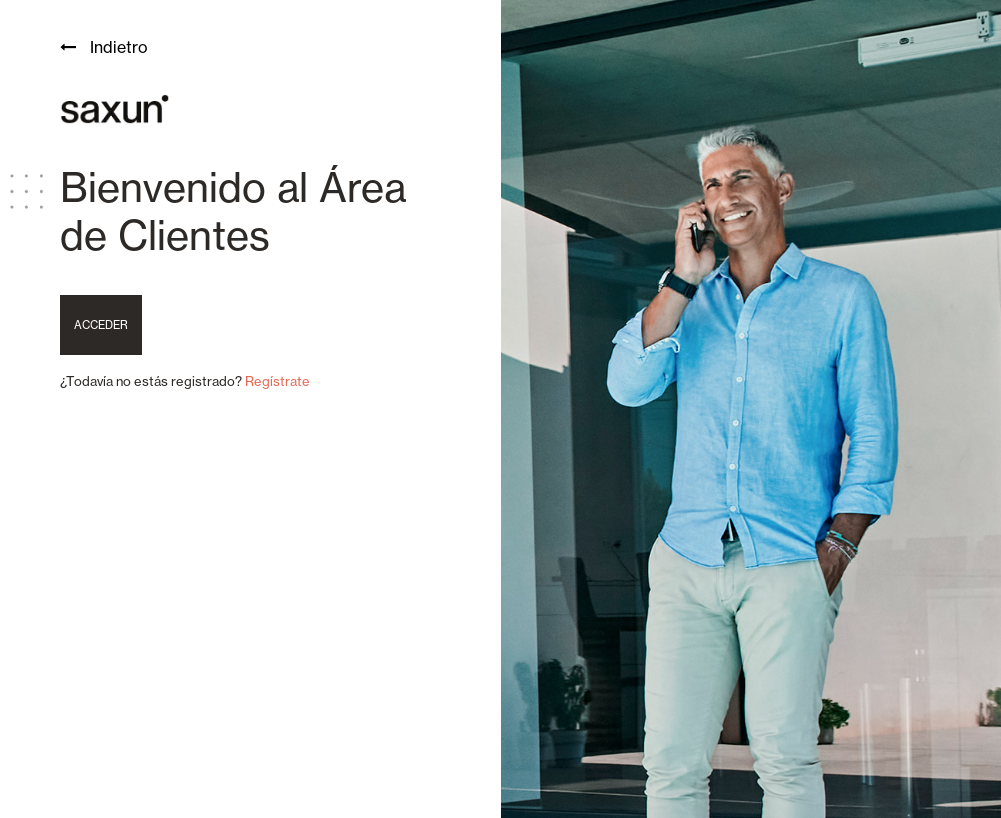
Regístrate (277, 381)
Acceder (101, 325)
